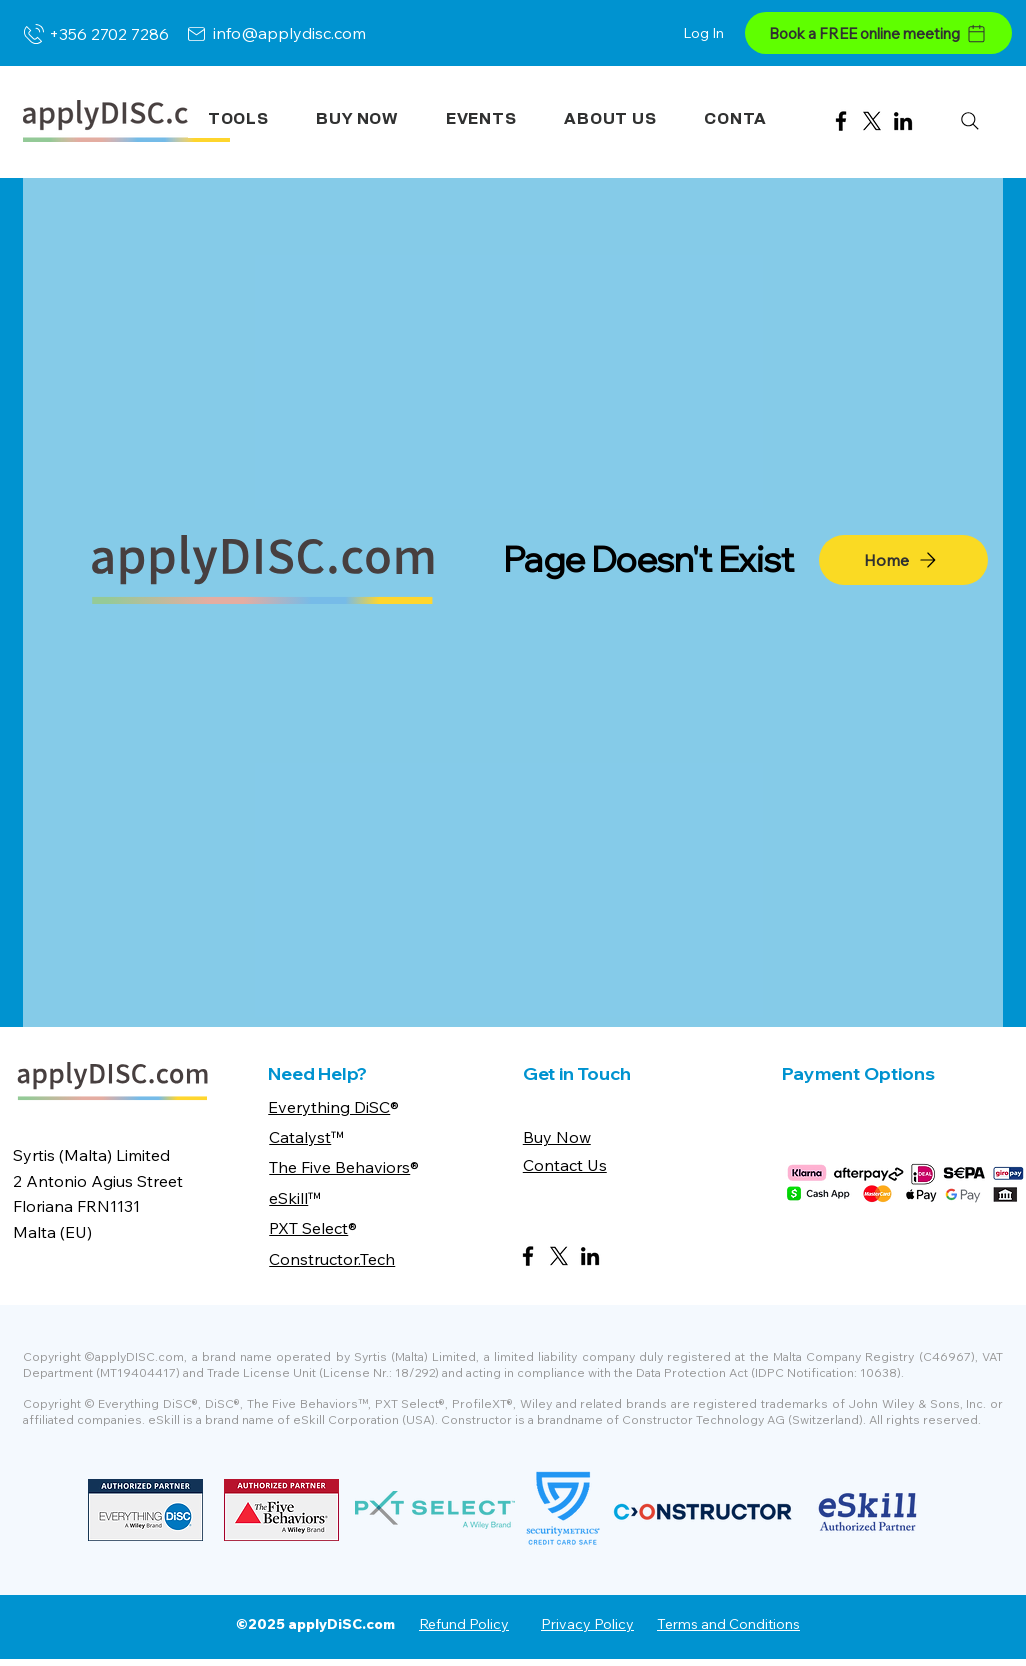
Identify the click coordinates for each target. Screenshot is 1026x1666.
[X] (872, 121)
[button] (238, 119)
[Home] (903, 560)
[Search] (969, 120)
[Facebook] (841, 121)
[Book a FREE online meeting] (878, 33)
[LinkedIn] (903, 121)
